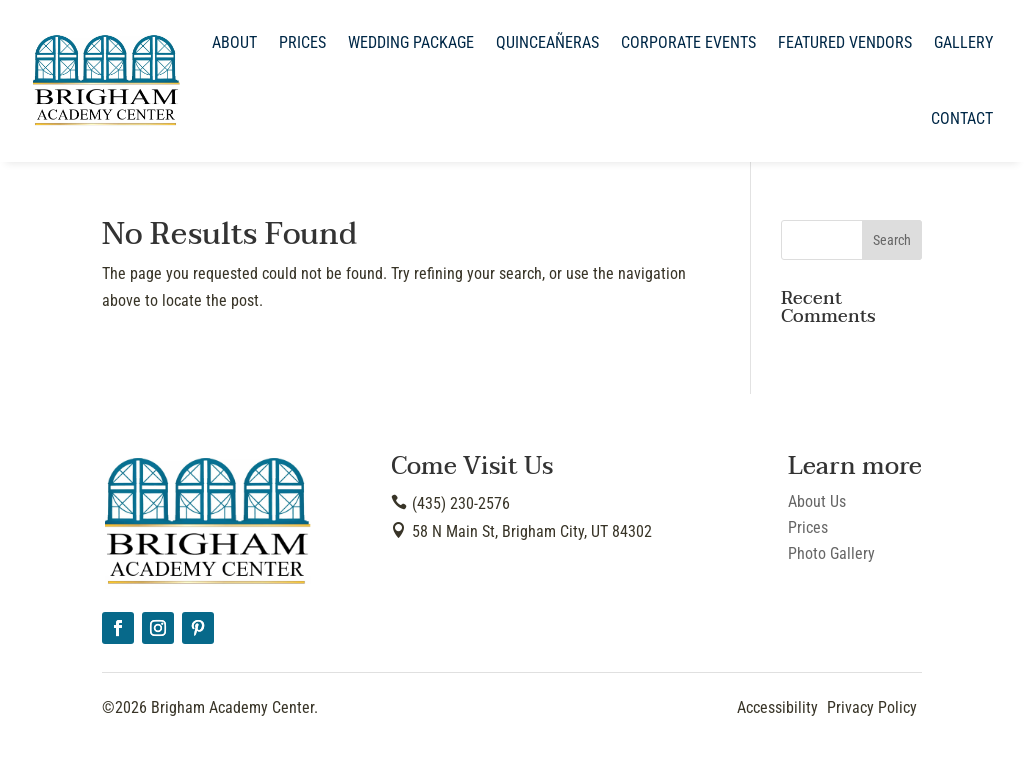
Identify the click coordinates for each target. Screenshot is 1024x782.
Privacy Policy (872, 707)
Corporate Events (688, 42)
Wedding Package (411, 42)
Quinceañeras (547, 42)
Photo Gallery (831, 553)
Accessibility (777, 707)
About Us (817, 501)
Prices (302, 42)
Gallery (963, 42)
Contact (962, 118)
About (234, 42)
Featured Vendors (845, 42)
